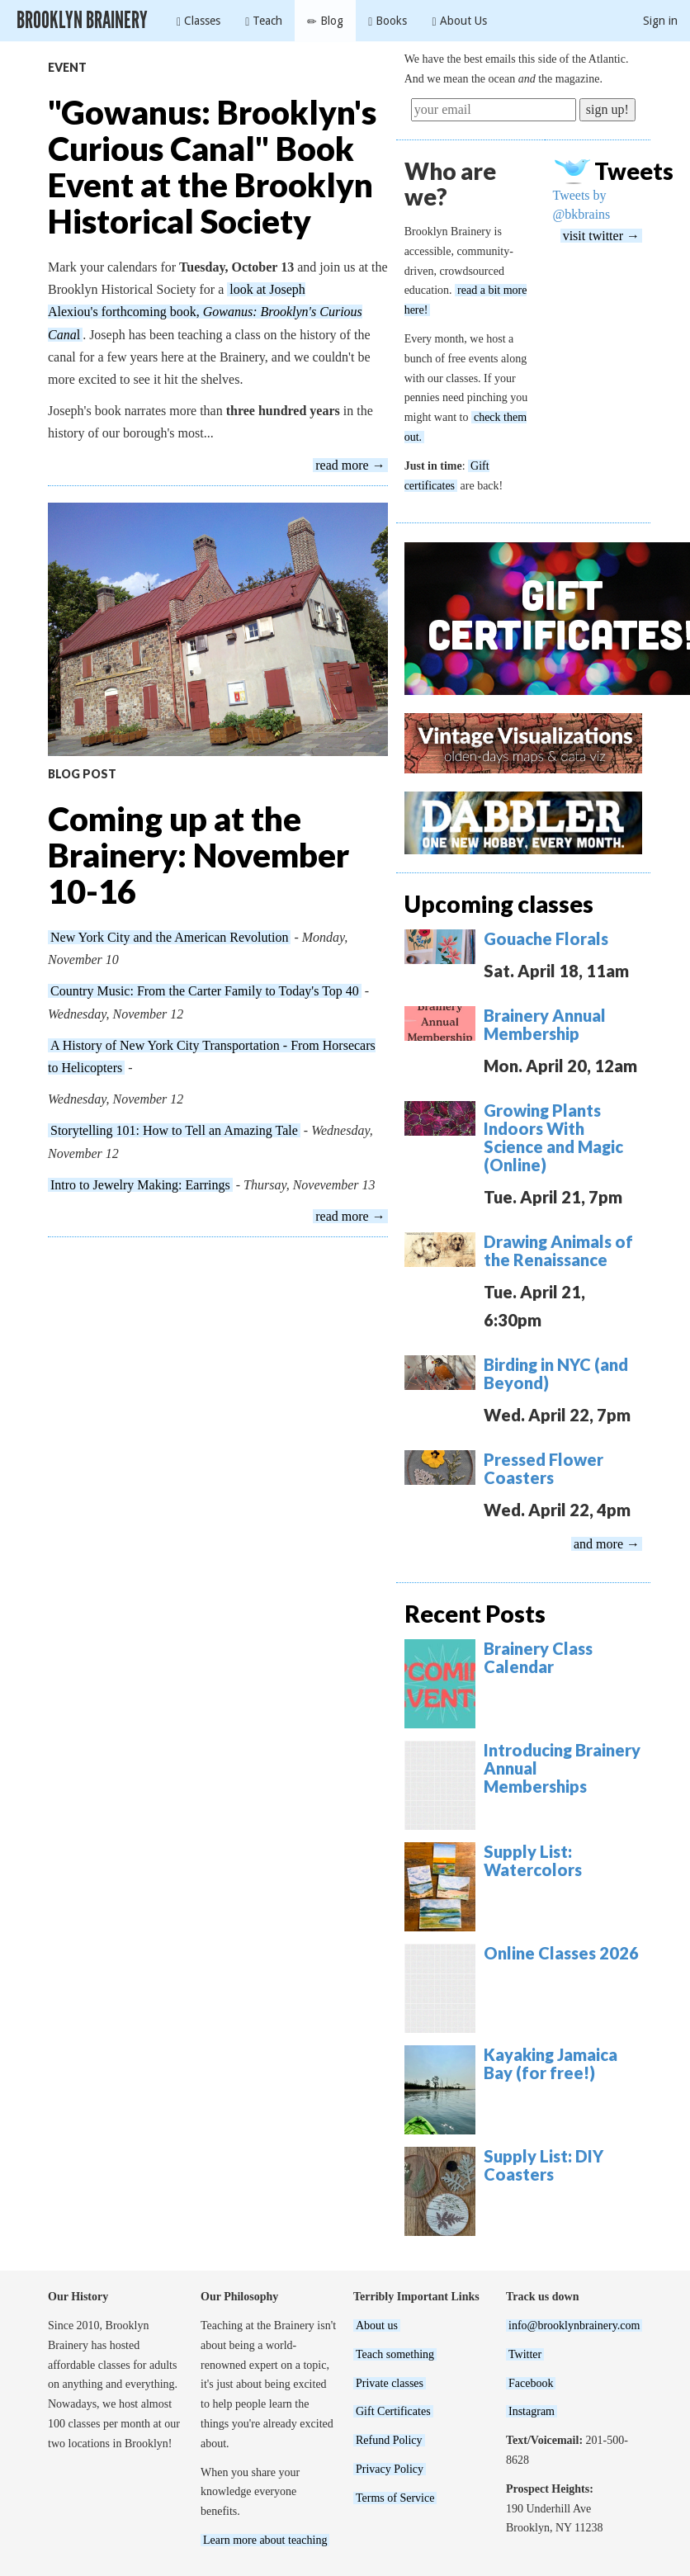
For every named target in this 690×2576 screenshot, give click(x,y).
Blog (325, 21)
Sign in (660, 20)
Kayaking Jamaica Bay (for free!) (550, 2063)
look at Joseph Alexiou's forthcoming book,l (205, 311)
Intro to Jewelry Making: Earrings (140, 1185)
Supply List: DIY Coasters (543, 2165)
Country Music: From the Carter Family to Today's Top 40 (204, 991)
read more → (350, 465)
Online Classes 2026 (561, 1953)
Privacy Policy (389, 2469)
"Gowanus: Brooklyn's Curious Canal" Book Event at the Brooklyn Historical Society (212, 166)
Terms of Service (395, 2498)
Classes (198, 21)
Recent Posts (475, 1614)
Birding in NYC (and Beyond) (556, 1373)
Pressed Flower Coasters (543, 1468)
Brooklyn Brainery (82, 20)
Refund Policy (389, 2440)
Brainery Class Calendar (538, 1657)
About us (377, 2325)
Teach (263, 21)
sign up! (607, 109)
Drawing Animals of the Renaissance (558, 1250)
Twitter (524, 2354)
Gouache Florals (546, 938)
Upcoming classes (498, 904)
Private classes (389, 2383)
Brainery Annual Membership (545, 1024)
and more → (607, 1544)
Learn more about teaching (265, 2540)
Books (387, 21)
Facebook (530, 2383)
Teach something (395, 2354)
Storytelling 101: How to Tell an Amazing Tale (174, 1130)
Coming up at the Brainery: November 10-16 (198, 855)
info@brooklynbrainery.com (574, 2325)
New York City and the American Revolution (169, 937)
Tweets (633, 171)
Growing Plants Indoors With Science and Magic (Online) (553, 1137)
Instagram (531, 2411)
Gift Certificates (393, 2411)
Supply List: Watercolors (533, 1860)
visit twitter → (601, 236)
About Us (459, 21)
